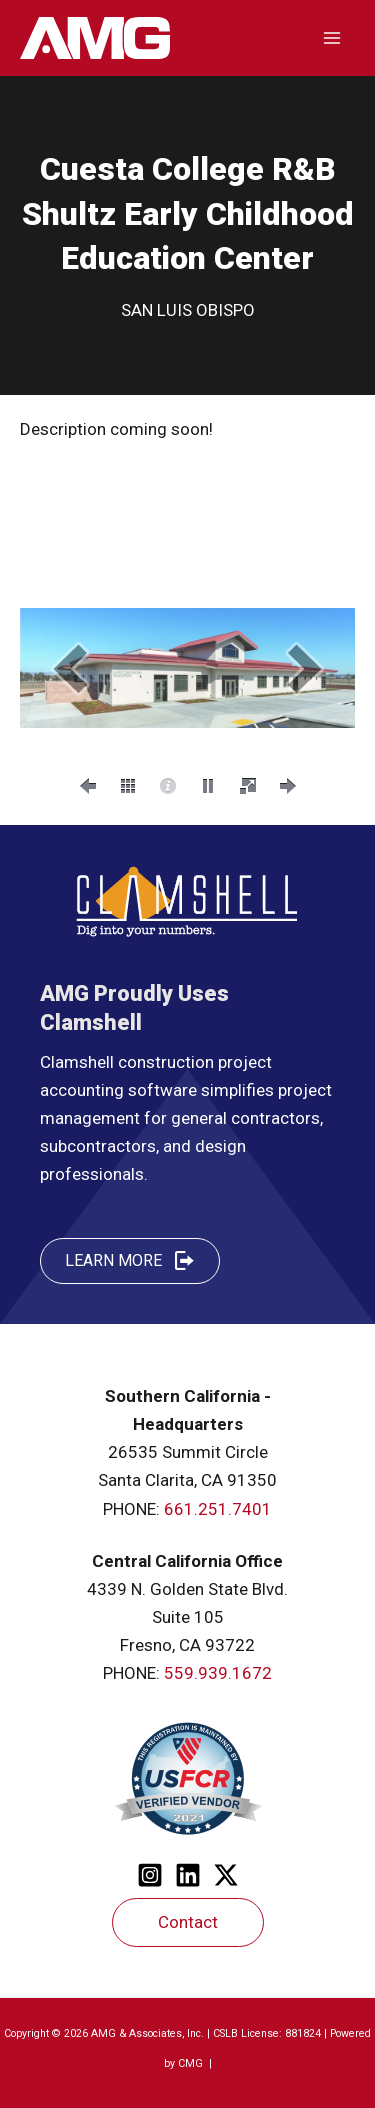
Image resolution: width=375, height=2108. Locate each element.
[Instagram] (150, 1875)
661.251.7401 (218, 1509)
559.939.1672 (218, 1673)
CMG (192, 2063)
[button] (70, 668)
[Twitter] (226, 1875)
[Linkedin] (188, 1875)
